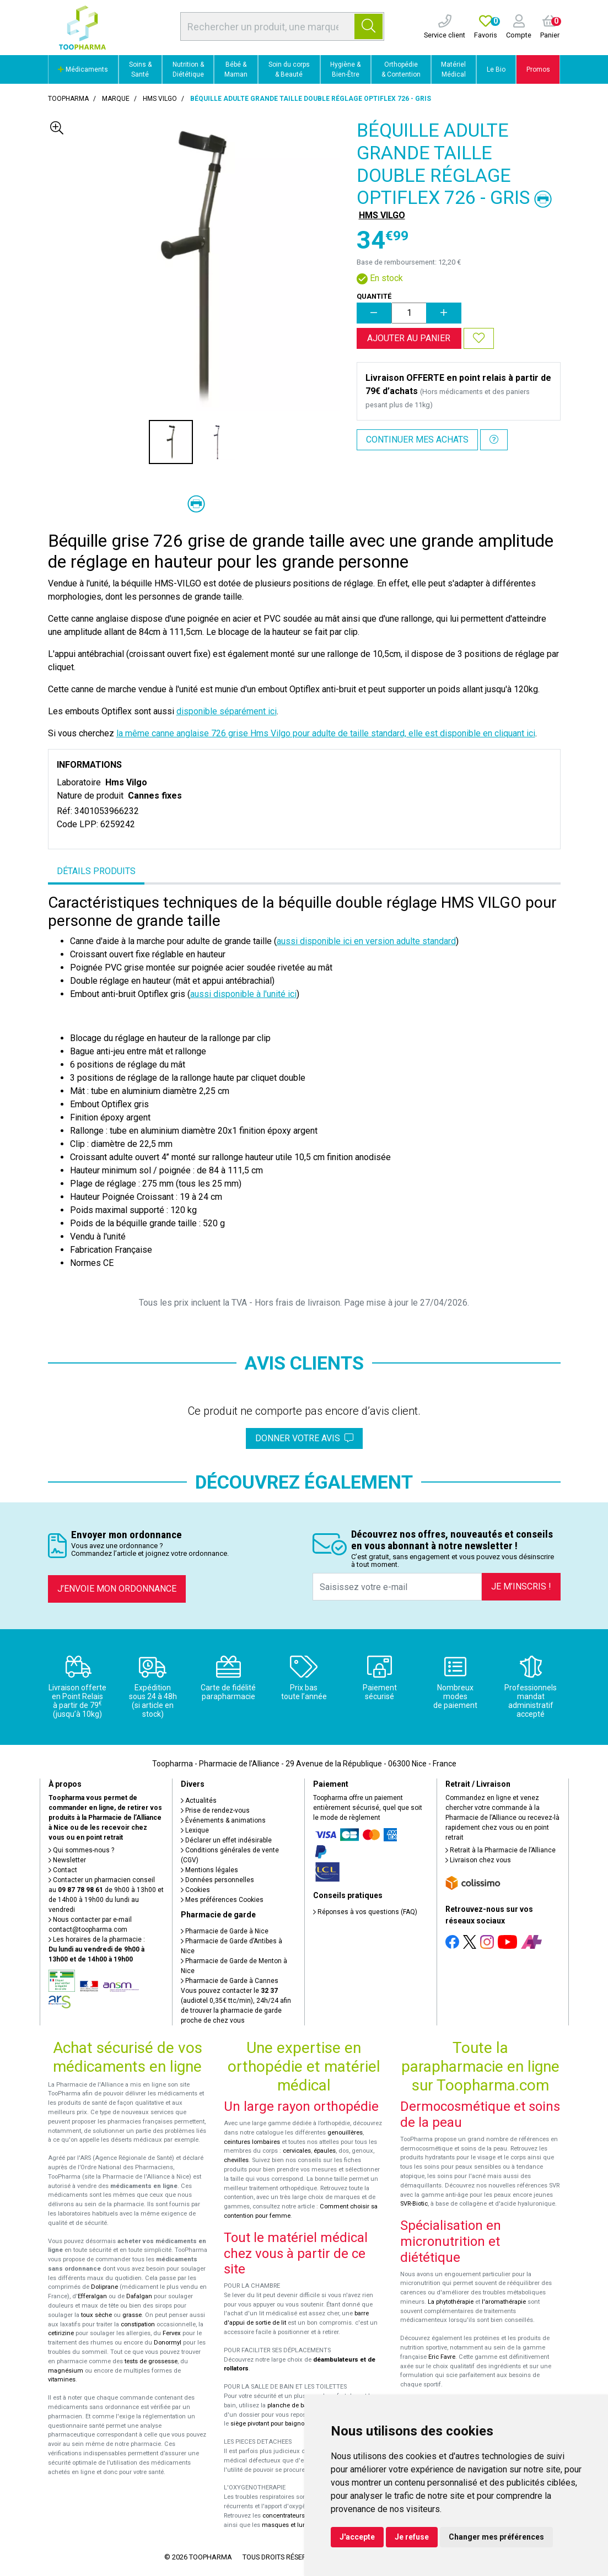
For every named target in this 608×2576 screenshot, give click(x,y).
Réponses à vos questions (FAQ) (365, 1912)
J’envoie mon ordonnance (116, 1588)
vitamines (62, 2379)
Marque (116, 99)
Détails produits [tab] (96, 871)
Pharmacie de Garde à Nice (224, 1931)
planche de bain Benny (299, 2405)
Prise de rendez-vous (215, 1810)
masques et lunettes (291, 2525)
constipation (138, 2324)
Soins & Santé (140, 69)
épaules (325, 2150)
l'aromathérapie (504, 2301)
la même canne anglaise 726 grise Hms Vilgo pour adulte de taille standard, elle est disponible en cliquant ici (325, 733)
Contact (63, 1870)
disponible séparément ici (226, 711)
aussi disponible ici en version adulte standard (366, 941)
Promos (538, 69)
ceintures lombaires (252, 2142)
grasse (132, 2315)
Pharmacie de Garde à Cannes (229, 1981)
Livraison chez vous (478, 1860)
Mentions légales (209, 1870)
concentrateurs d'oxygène (299, 2515)
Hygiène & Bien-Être (345, 69)
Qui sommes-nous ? (81, 1850)
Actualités (199, 1800)
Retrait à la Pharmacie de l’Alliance (500, 1850)
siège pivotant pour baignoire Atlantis (282, 2423)
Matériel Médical (453, 69)
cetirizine (61, 2333)
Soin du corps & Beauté (289, 69)
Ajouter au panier (408, 338)
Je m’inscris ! (521, 1586)
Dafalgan (139, 2296)
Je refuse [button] (412, 2536)
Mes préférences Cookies (222, 1900)
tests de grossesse (151, 2361)
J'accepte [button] (357, 2536)
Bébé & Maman (235, 69)
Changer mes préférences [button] (496, 2536)
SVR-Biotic (414, 2203)
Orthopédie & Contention (401, 69)
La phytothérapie (451, 2301)
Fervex (172, 2333)
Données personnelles (217, 1880)
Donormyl (167, 2342)
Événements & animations (223, 1820)
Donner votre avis (304, 1438)
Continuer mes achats (417, 439)
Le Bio (496, 69)
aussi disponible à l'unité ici (243, 994)
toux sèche (96, 2315)
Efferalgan (92, 2296)
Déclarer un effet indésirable (226, 1840)
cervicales (297, 2150)
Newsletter (67, 1860)
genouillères (345, 2132)
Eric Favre (441, 2357)
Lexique (195, 1830)
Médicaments (83, 69)
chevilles (236, 2160)
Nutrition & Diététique (188, 69)
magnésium (65, 2370)
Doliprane (104, 2287)
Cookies (195, 1890)
